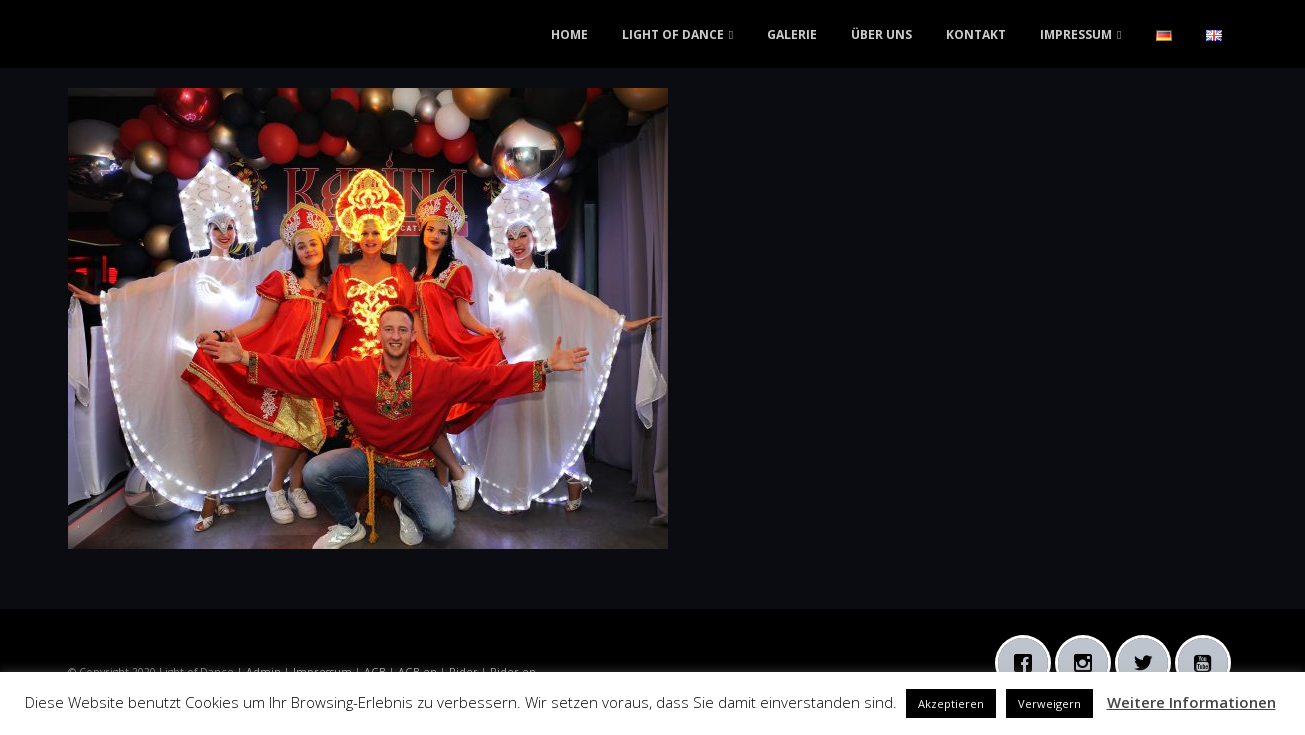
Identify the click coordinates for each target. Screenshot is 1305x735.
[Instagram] (1088, 663)
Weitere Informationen (1191, 702)
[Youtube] (1208, 663)
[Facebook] (1028, 663)
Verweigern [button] (1049, 703)
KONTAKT (976, 34)
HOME (569, 34)
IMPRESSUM (1076, 34)
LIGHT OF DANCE (673, 34)
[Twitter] (1148, 663)
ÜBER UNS (881, 34)
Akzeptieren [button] (951, 703)
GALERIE (792, 34)
